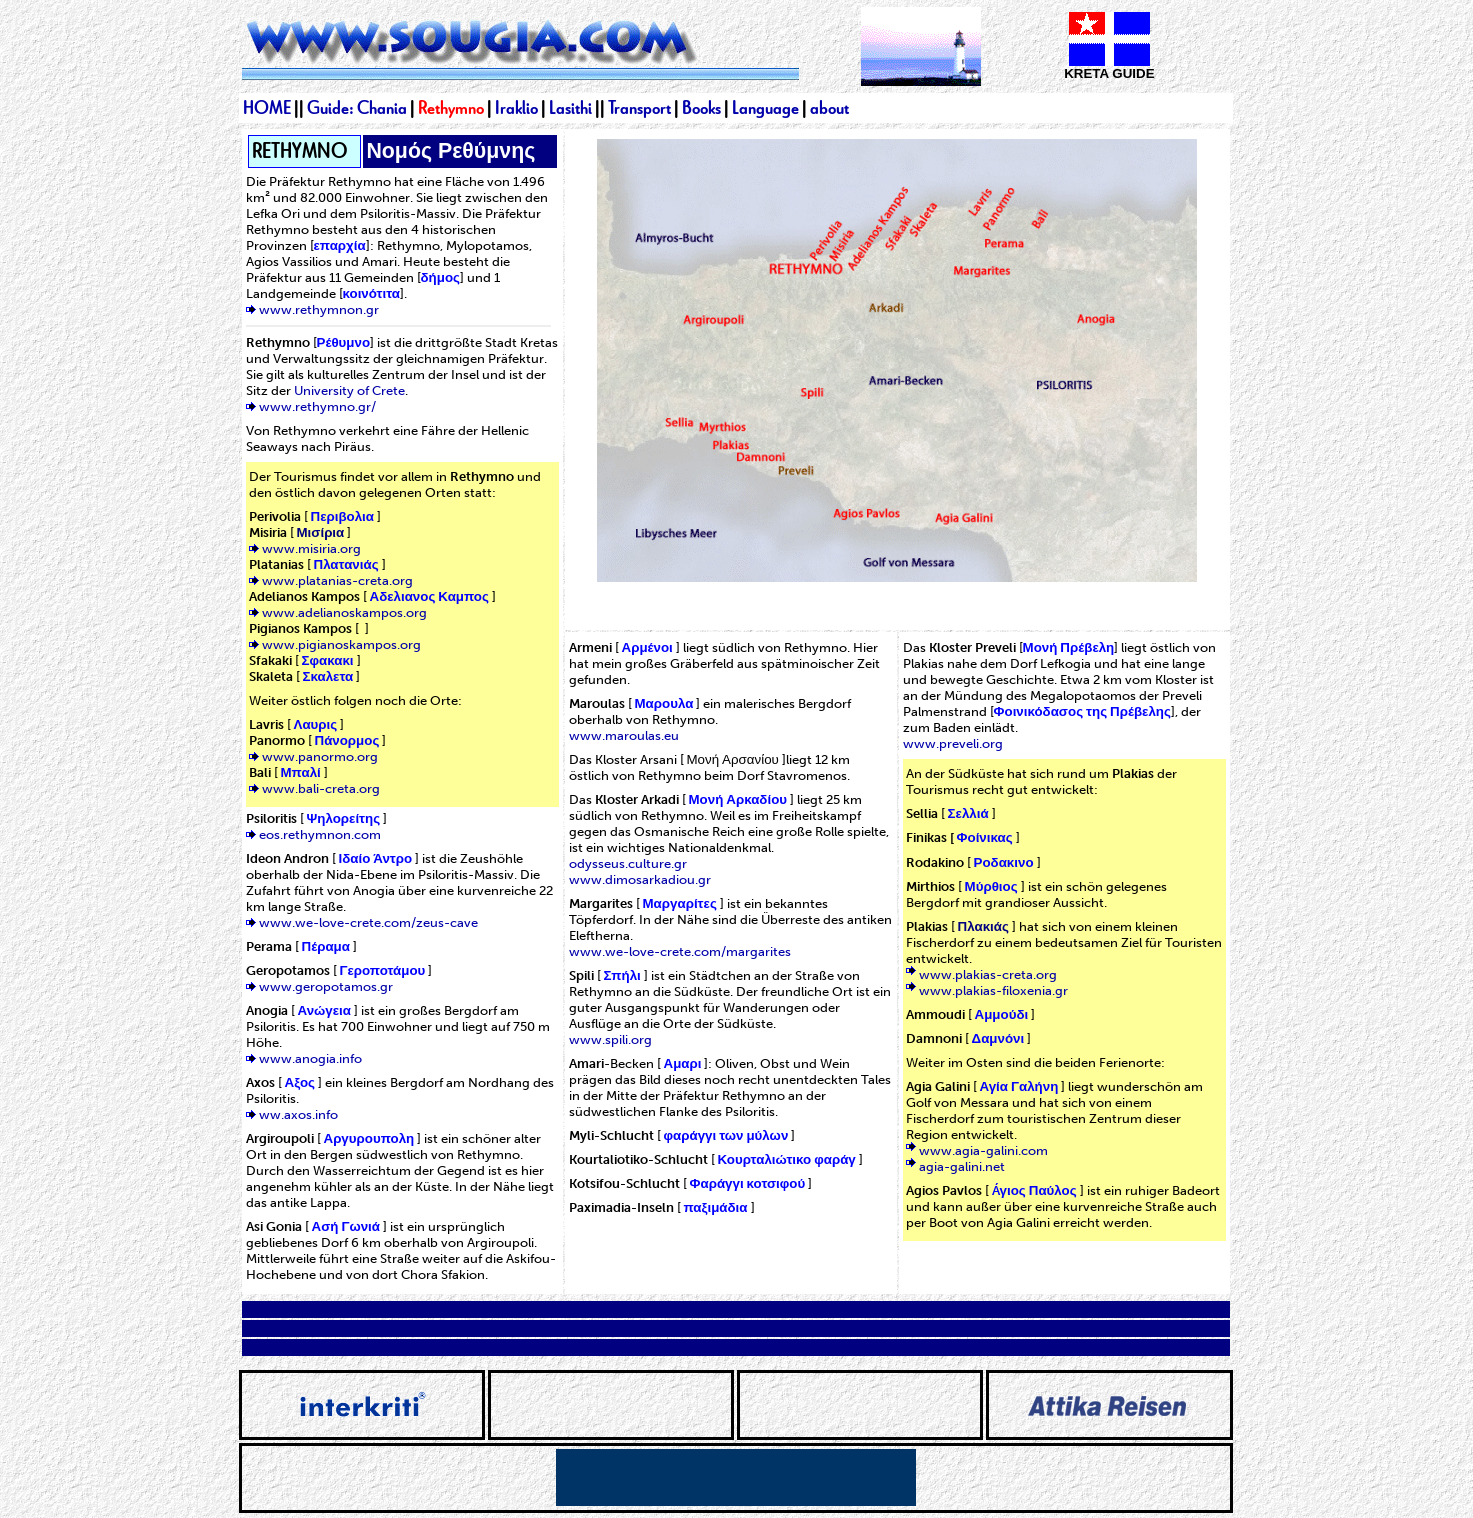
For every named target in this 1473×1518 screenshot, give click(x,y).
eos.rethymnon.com (320, 834)
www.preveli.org (953, 743)
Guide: (332, 108)
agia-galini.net (962, 1166)
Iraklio (516, 108)
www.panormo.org (320, 756)
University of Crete (349, 390)
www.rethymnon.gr (319, 309)
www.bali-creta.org (321, 788)
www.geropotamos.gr (326, 986)
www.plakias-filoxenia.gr (993, 990)
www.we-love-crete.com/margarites (680, 951)
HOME (267, 108)
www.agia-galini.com (983, 1150)
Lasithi (570, 108)
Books (701, 108)
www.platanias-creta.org (337, 580)
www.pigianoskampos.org (341, 644)
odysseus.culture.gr (628, 863)
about (829, 108)
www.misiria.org (311, 548)
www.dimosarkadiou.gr (640, 879)
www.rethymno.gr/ (317, 406)
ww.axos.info (298, 1114)
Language (765, 108)
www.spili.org (610, 1039)
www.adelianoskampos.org (344, 612)
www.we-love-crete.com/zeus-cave (368, 922)
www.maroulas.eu (624, 735)
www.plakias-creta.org (988, 974)
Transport (639, 108)
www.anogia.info (310, 1058)
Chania (383, 108)
